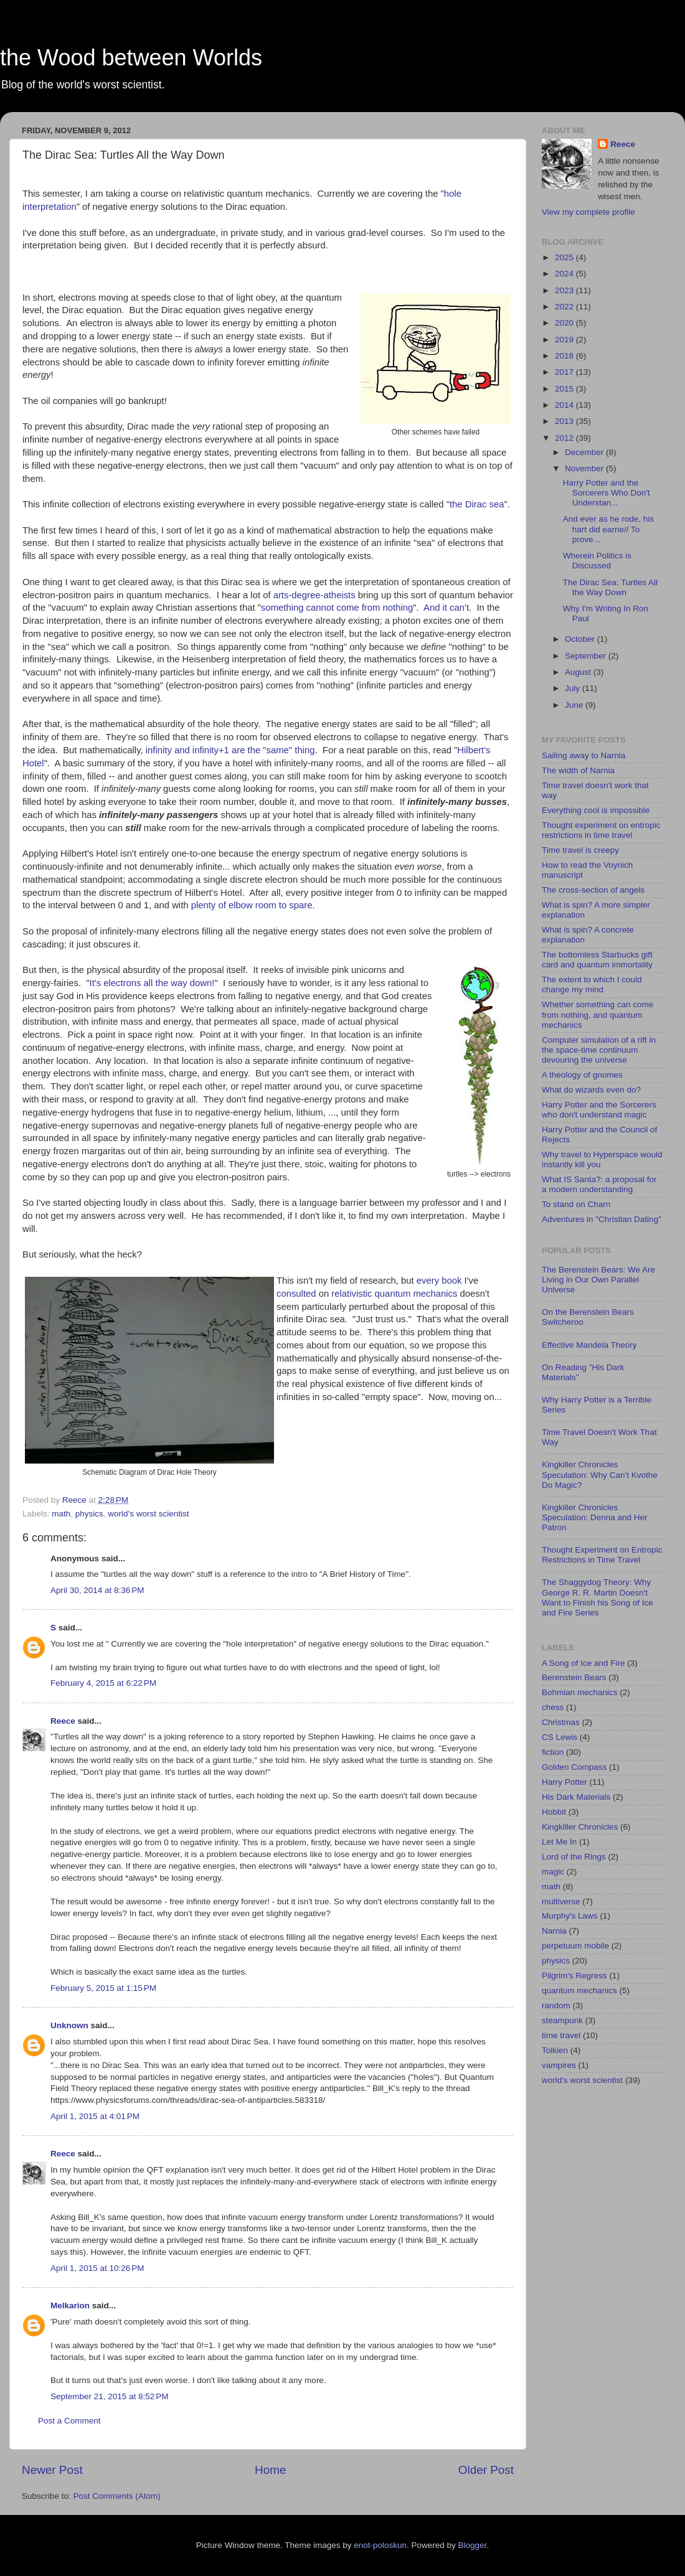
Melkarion (70, 2305)
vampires (559, 2065)
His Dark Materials (576, 1797)
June (575, 705)
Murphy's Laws (570, 1915)
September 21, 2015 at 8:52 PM (109, 2396)
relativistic (351, 1294)
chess (553, 1707)
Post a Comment (69, 2420)
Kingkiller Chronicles (580, 1826)
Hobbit (554, 1812)
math (61, 1513)
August (579, 672)
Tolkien (555, 2050)
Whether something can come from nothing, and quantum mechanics (597, 1014)
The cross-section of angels (593, 890)
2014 (565, 405)
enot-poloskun (380, 2545)
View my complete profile (588, 212)
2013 (565, 421)
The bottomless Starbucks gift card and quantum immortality (597, 959)
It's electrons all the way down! (152, 983)
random (556, 2005)
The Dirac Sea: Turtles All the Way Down (610, 587)
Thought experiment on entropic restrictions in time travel (601, 830)
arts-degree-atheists (314, 595)
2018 (565, 355)
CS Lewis (559, 1737)
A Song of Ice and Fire (583, 1663)
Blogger (472, 2545)
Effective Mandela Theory (589, 1345)
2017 (565, 372)
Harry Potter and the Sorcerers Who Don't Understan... (606, 492)
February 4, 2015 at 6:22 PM (103, 1683)
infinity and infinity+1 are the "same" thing (230, 750)
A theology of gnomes (582, 1074)
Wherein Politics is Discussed (597, 560)
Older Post (486, 2469)
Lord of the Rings (574, 1856)
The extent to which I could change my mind (592, 984)
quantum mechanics (416, 1294)
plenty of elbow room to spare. (253, 905)
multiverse (561, 1901)
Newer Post (52, 2469)
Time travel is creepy (580, 850)
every (428, 1281)
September (586, 655)
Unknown (69, 2025)
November (585, 468)
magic (553, 1871)
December (585, 452)
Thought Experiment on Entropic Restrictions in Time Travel (602, 1554)
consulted (296, 1294)
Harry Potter (564, 1782)
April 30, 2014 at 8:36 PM (97, 1590)
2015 (565, 388)
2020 (565, 322)
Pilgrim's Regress (574, 1975)
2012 (565, 438)
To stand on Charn (576, 1204)
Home (270, 2469)
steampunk (562, 2020)
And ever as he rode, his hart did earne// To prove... (608, 528)
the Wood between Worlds (131, 57)
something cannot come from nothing (337, 608)
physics (89, 1513)
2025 (565, 257)
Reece (62, 1721)
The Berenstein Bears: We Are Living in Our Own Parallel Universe (598, 1279)
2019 (565, 339)
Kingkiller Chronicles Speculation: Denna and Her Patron (595, 1517)
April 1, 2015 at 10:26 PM (97, 2268)
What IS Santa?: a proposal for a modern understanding (599, 1184)
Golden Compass (574, 1767)
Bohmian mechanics (580, 1692)
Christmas (561, 1722)
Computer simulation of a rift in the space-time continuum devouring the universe (599, 1050)
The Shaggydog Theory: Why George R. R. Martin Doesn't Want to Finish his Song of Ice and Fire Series (597, 1597)
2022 (565, 306)
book (451, 1281)
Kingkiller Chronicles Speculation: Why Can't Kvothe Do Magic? (600, 1474)
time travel (561, 2035)
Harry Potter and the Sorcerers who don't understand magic (599, 1109)
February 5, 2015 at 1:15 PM (103, 1988)
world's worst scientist (148, 1513)
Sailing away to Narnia (583, 755)
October (581, 639)
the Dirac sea (477, 504)
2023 (565, 290)
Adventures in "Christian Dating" (601, 1219)
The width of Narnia (578, 770)
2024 (565, 273)
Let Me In (559, 1841)
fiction (553, 1752)
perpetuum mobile (575, 1945)
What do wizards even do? (591, 1089)
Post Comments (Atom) (117, 2496)
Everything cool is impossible (596, 810)
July (573, 688)
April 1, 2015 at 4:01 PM (94, 2116)
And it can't (446, 608)
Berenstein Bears (574, 1677)
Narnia (554, 1930)
